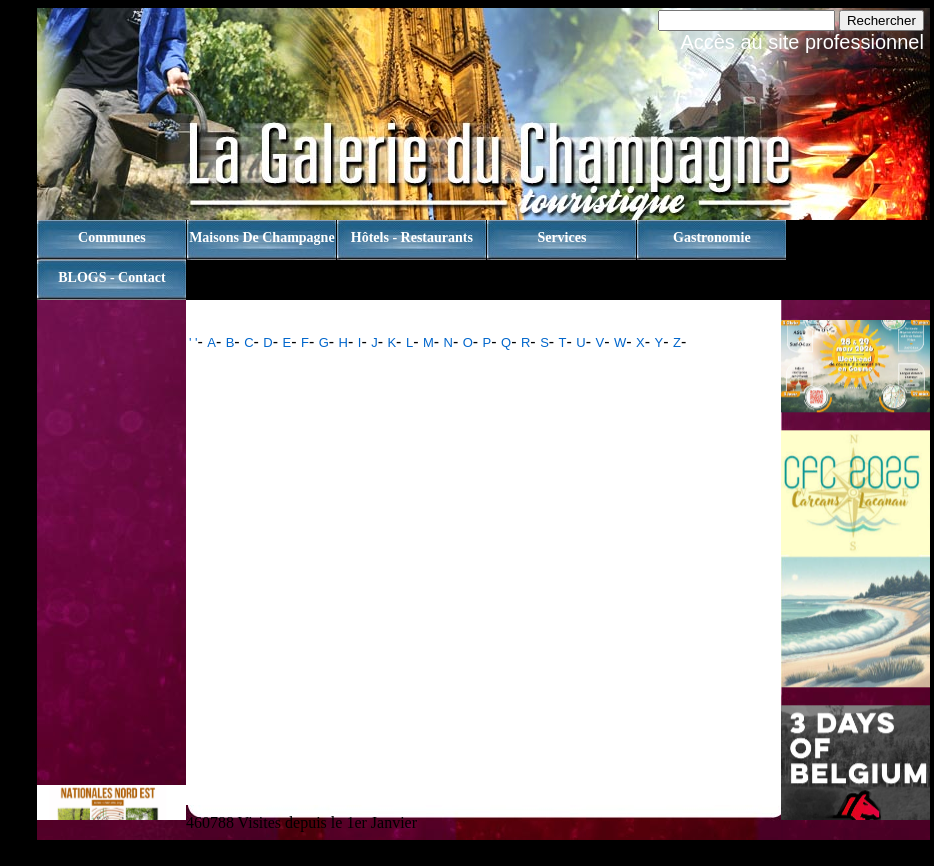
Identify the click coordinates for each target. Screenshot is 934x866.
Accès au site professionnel (801, 42)
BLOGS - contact (111, 277)
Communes (112, 237)
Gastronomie (712, 237)
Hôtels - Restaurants (412, 237)
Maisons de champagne (261, 237)
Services (561, 237)
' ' (193, 342)
